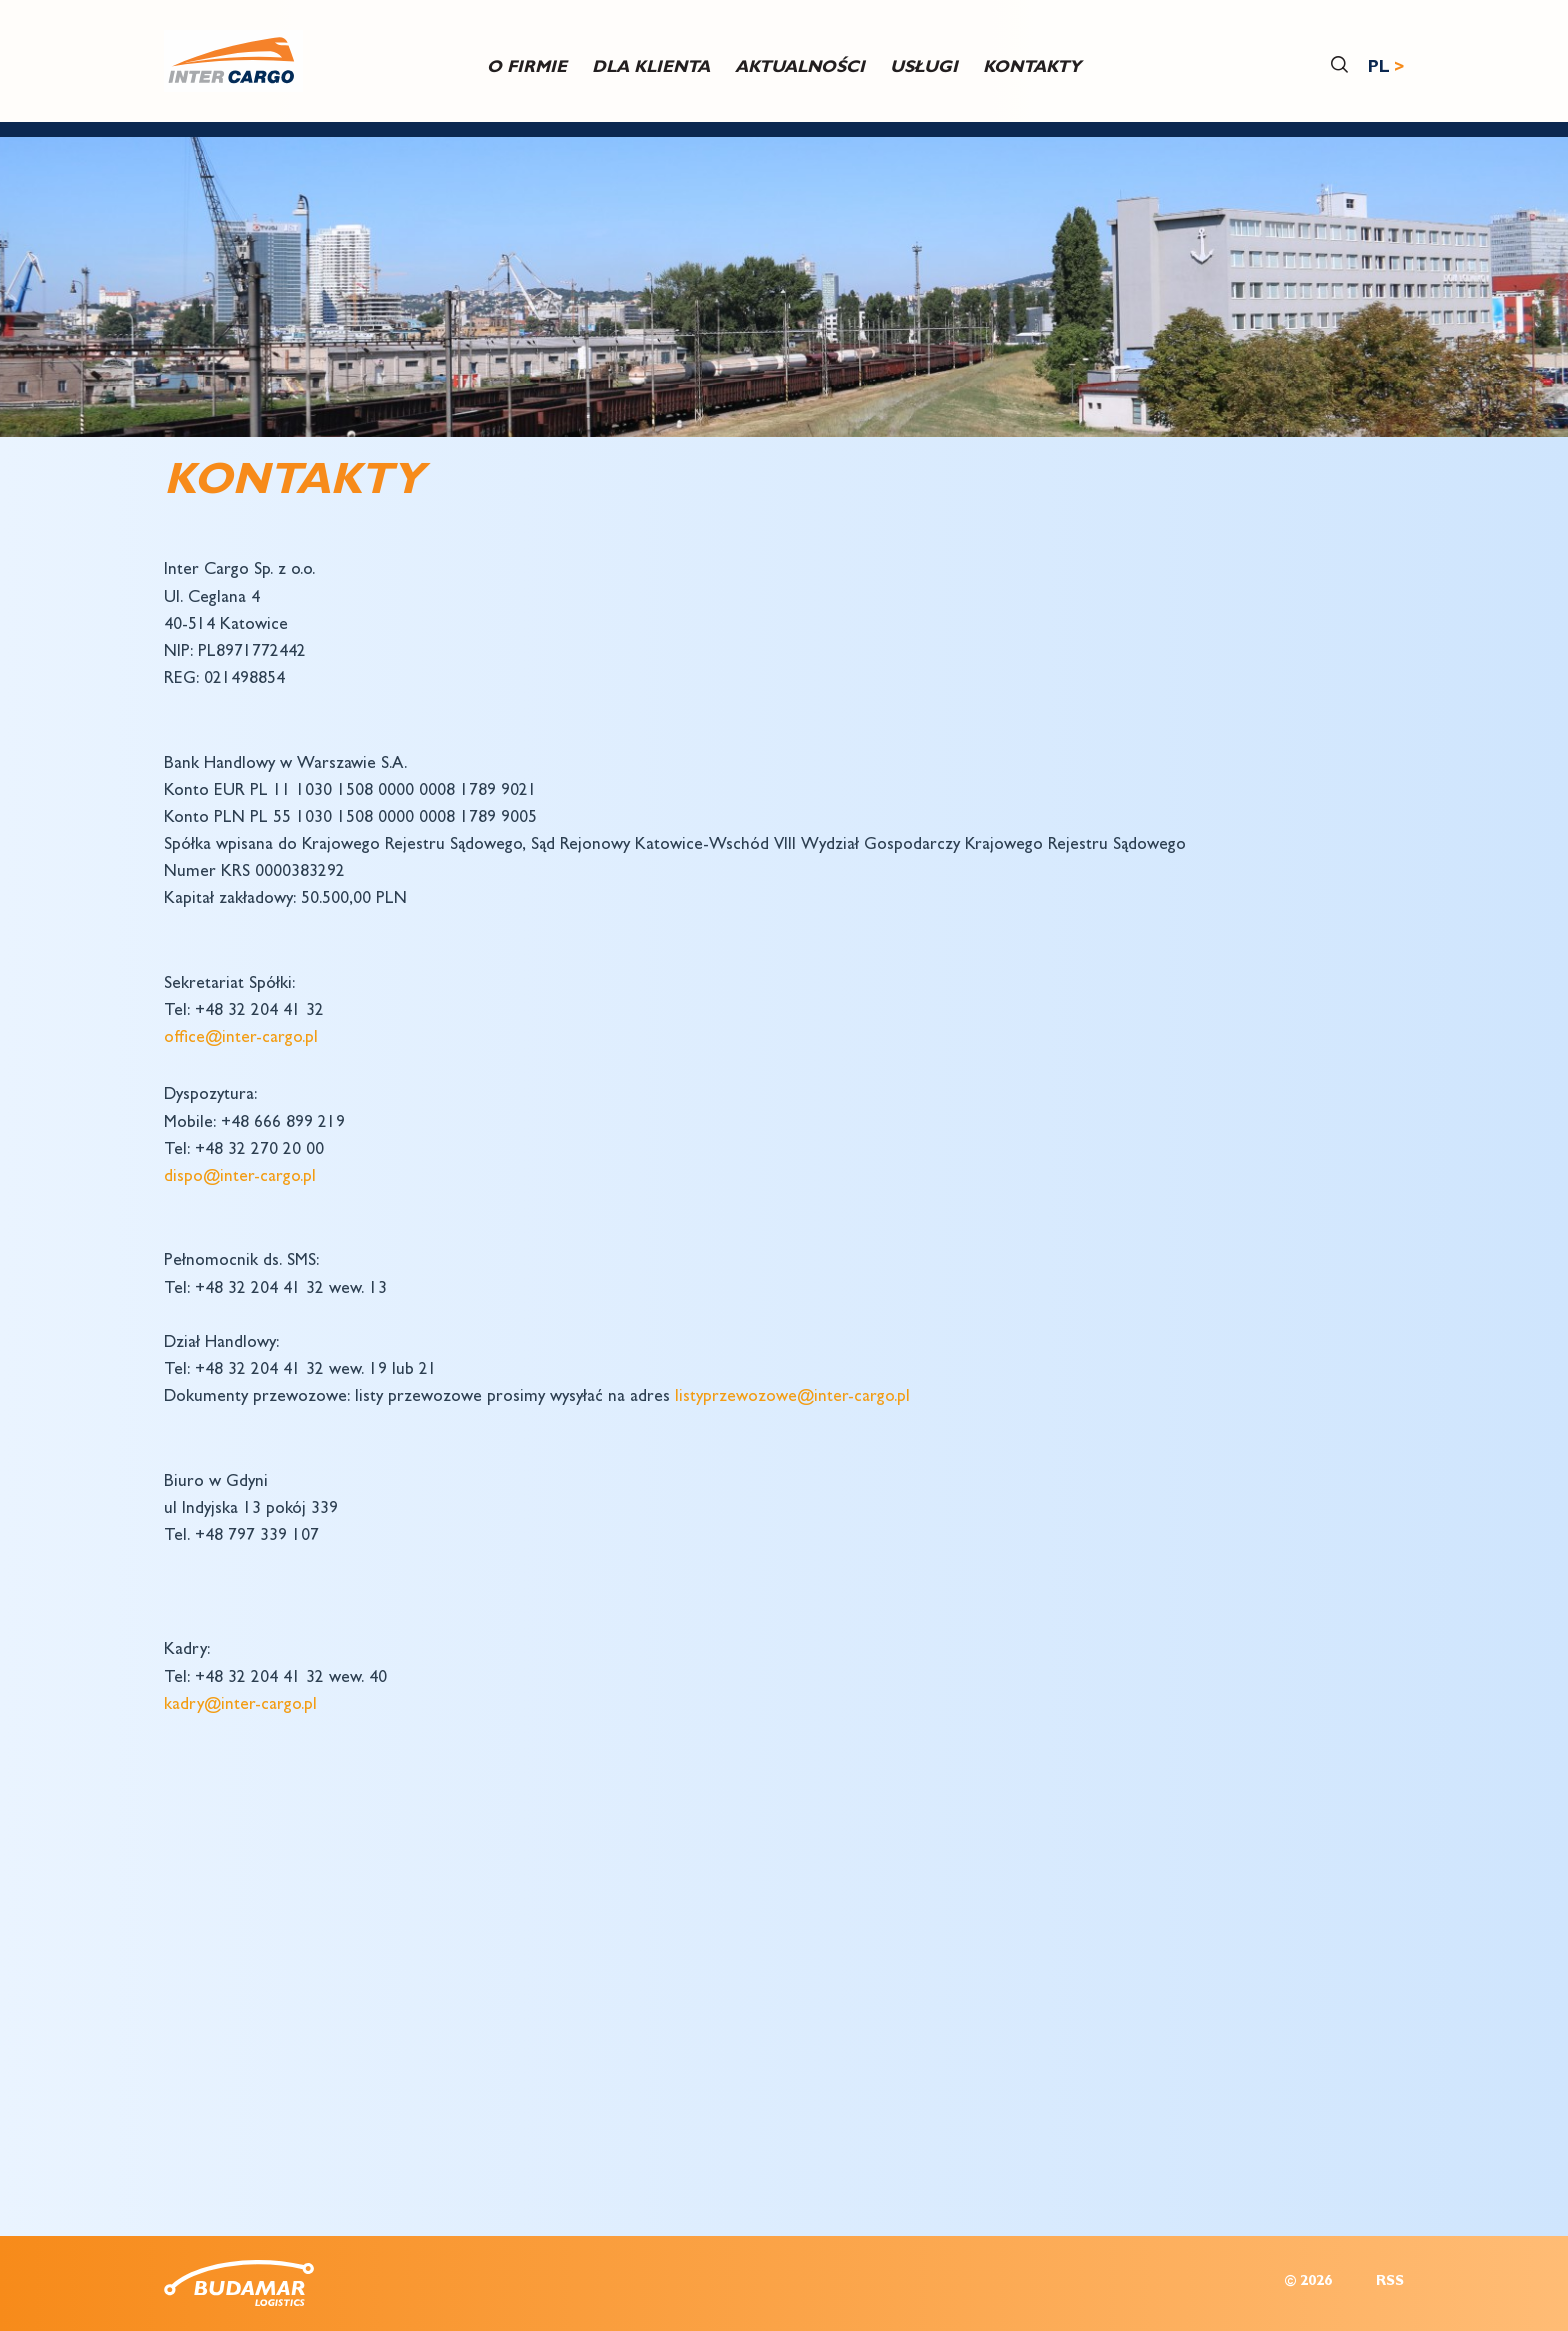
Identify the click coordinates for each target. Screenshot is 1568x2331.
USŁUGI (924, 68)
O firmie (527, 68)
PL (1379, 68)
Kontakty (1032, 68)
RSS (1390, 2282)
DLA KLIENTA (651, 68)
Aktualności (800, 68)
